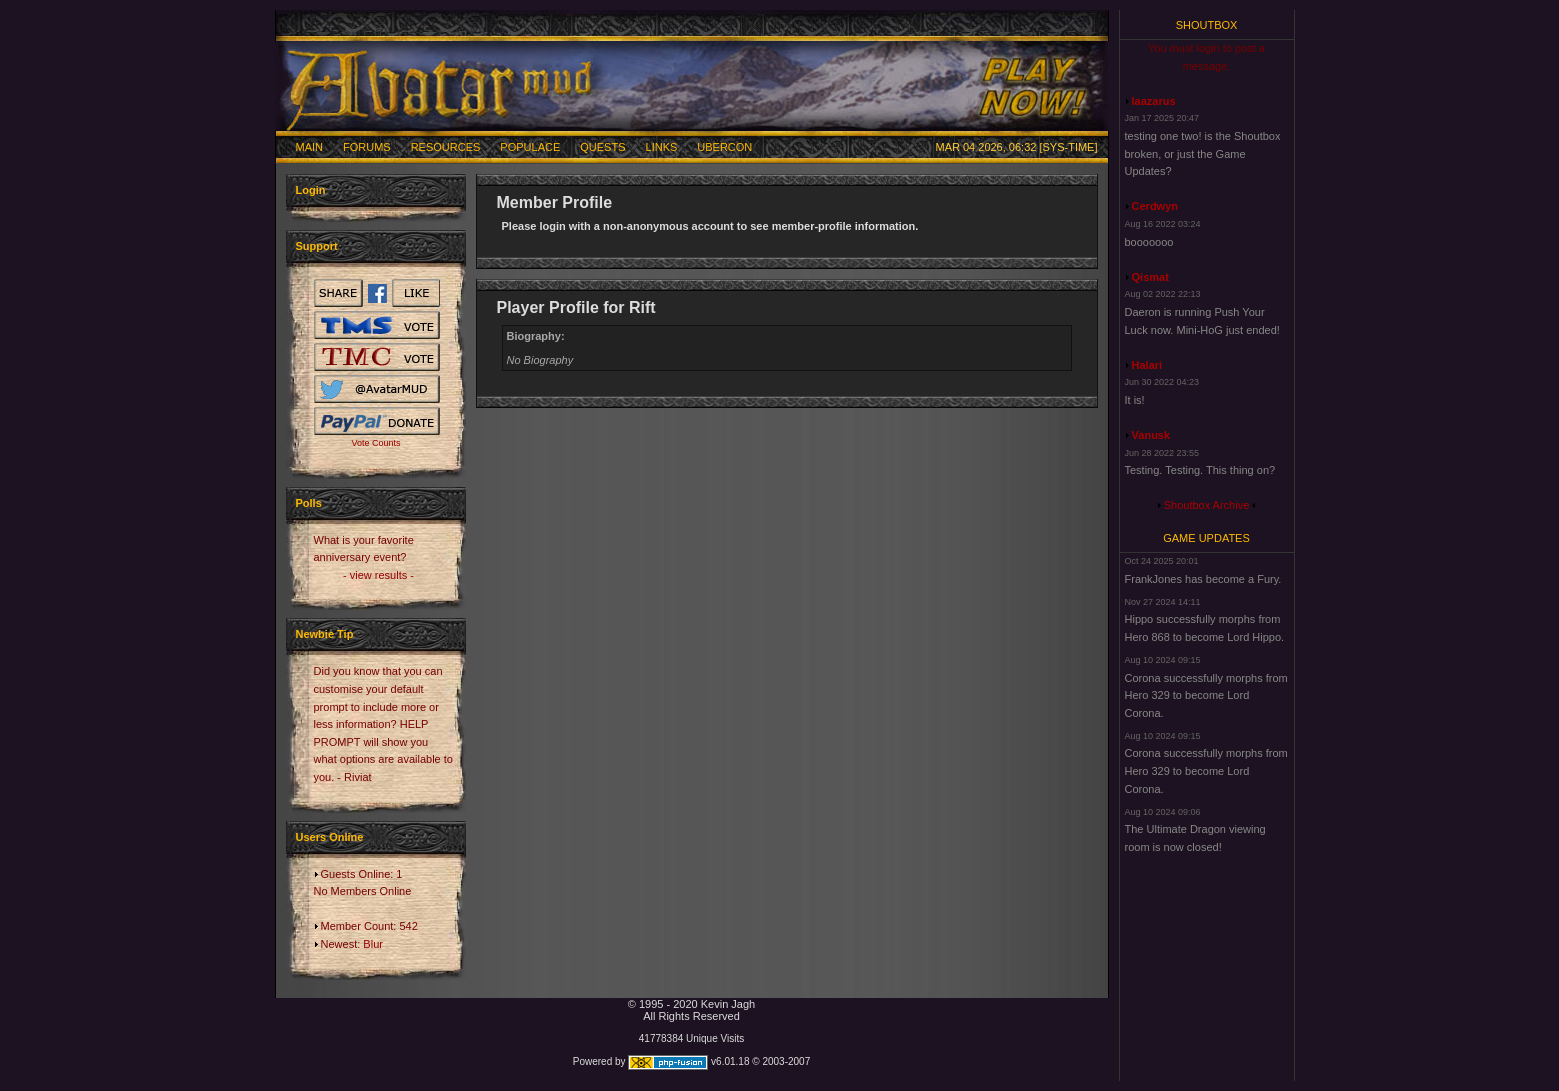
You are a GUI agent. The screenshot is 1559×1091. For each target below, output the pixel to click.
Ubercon (724, 147)
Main (310, 147)
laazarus (1154, 101)
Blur (373, 944)
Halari (1147, 365)
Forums (367, 147)
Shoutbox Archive (1207, 505)
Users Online (330, 837)
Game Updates (1206, 538)
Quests (602, 147)
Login (311, 190)
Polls (309, 503)
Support (317, 246)
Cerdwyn (1155, 206)
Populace (530, 147)
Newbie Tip (325, 634)
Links (662, 147)
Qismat (1150, 277)
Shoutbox (1207, 25)
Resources (446, 147)
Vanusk (1151, 435)
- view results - (378, 575)
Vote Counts (375, 443)
